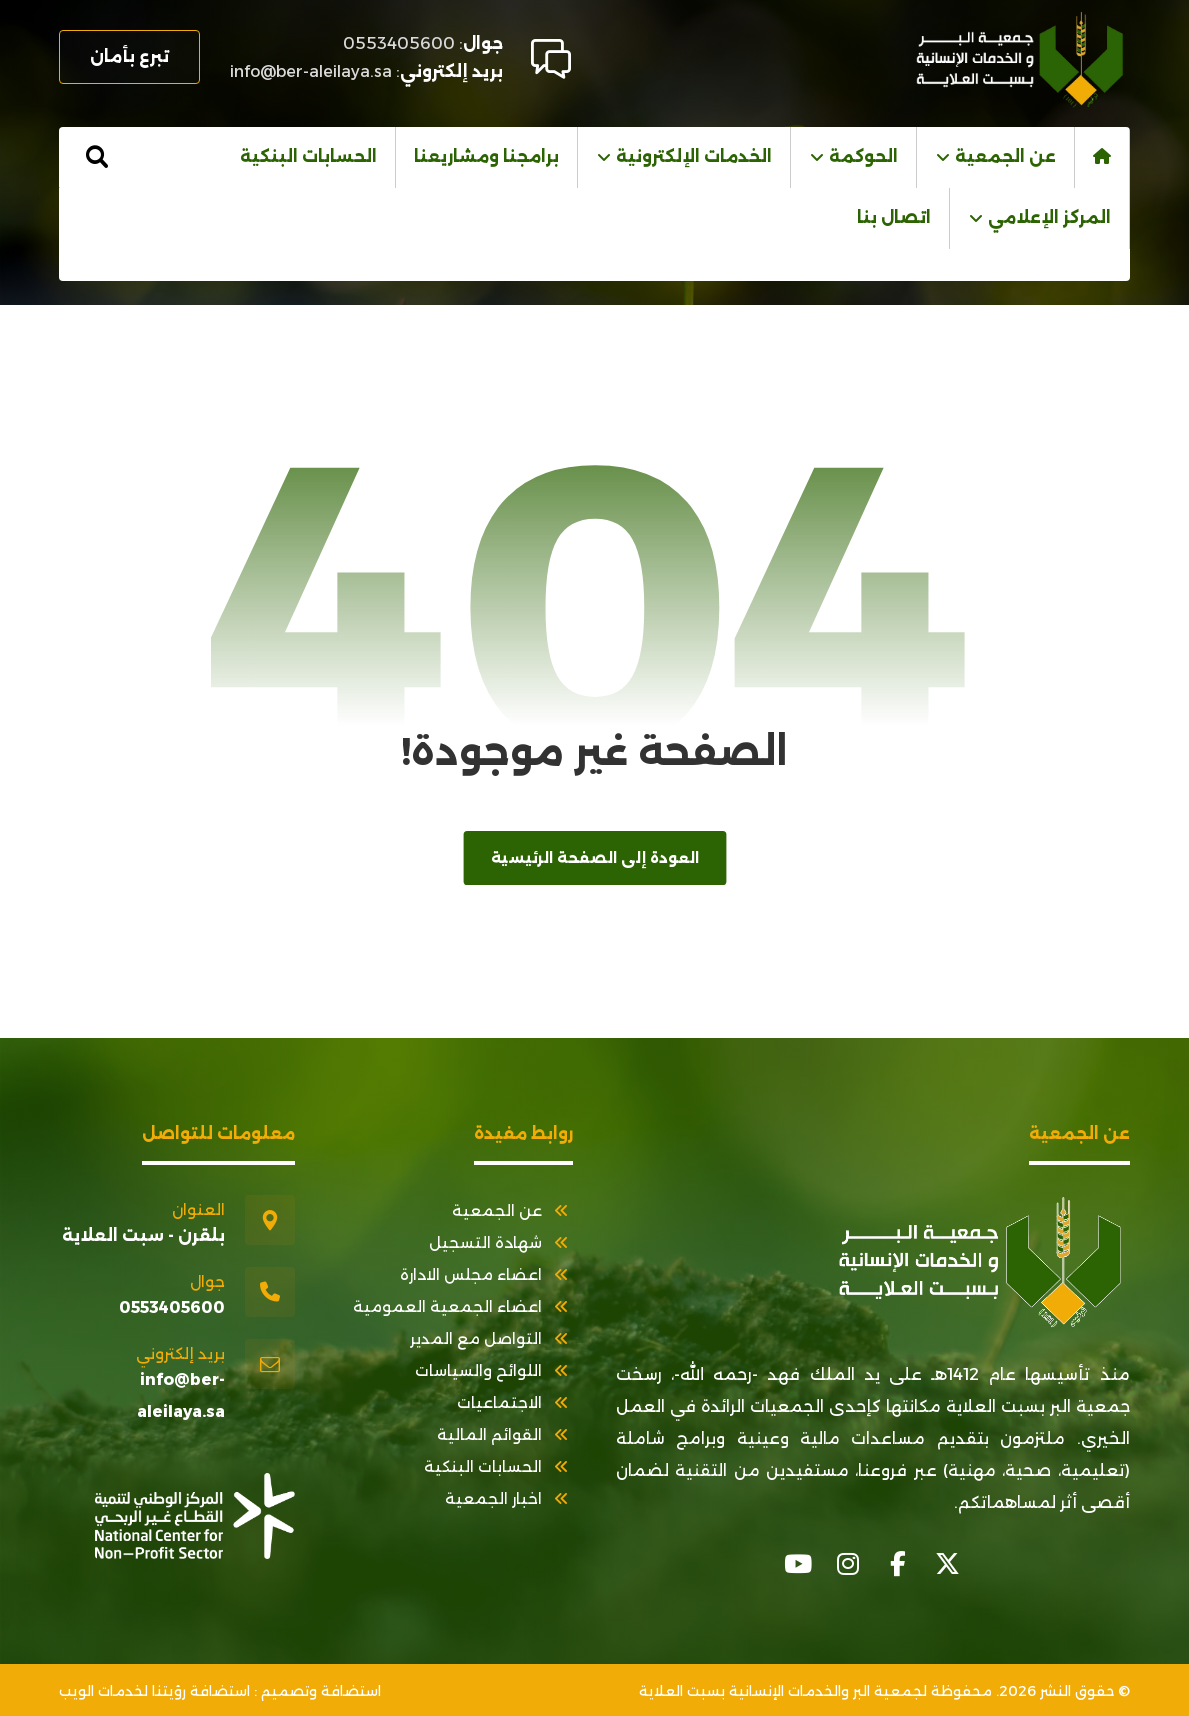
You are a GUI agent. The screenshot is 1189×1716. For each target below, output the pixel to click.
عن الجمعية (512, 1210)
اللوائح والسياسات (494, 1370)
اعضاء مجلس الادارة (486, 1274)
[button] (97, 157)
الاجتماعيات (515, 1402)
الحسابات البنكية (498, 1466)
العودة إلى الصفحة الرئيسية (594, 857)
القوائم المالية (505, 1434)
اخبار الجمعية (509, 1498)
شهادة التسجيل (501, 1242)
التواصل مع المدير (491, 1338)
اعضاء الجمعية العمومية (463, 1306)
